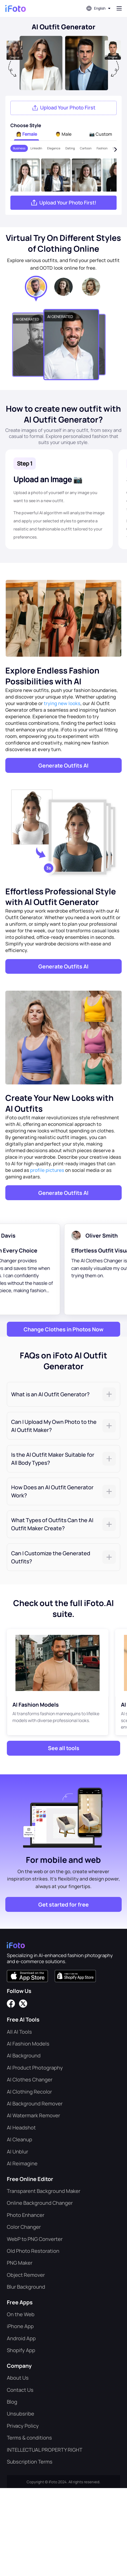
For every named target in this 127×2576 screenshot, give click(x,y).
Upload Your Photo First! (67, 202)
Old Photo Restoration (33, 2250)
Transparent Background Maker (43, 2191)
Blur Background (26, 2286)
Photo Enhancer (25, 2215)
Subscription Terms (29, 2461)
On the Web (20, 2314)
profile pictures (47, 1170)
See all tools (63, 1748)
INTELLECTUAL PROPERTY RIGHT (44, 2449)
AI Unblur (17, 2151)
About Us (18, 2377)
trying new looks (62, 703)
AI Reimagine (22, 2163)
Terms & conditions (29, 2437)
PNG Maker (19, 2262)
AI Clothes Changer (29, 2079)
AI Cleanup (19, 2139)
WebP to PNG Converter (35, 2239)
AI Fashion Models (28, 2043)
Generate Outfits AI (63, 765)
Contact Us (20, 2389)
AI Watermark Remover (33, 2115)
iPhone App (20, 2326)
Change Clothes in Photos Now (63, 1329)
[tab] (63, 1394)
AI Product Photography (35, 2067)
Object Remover (26, 2274)
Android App (21, 2338)
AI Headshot (21, 2127)
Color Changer (24, 2226)
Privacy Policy (23, 2425)
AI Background (24, 2055)
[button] (63, 1394)
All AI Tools (19, 2031)
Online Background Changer (40, 2202)
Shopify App (21, 2350)
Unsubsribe (20, 2413)
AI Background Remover (35, 2103)
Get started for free (63, 1904)
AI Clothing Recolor (29, 2091)
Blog (12, 2401)
